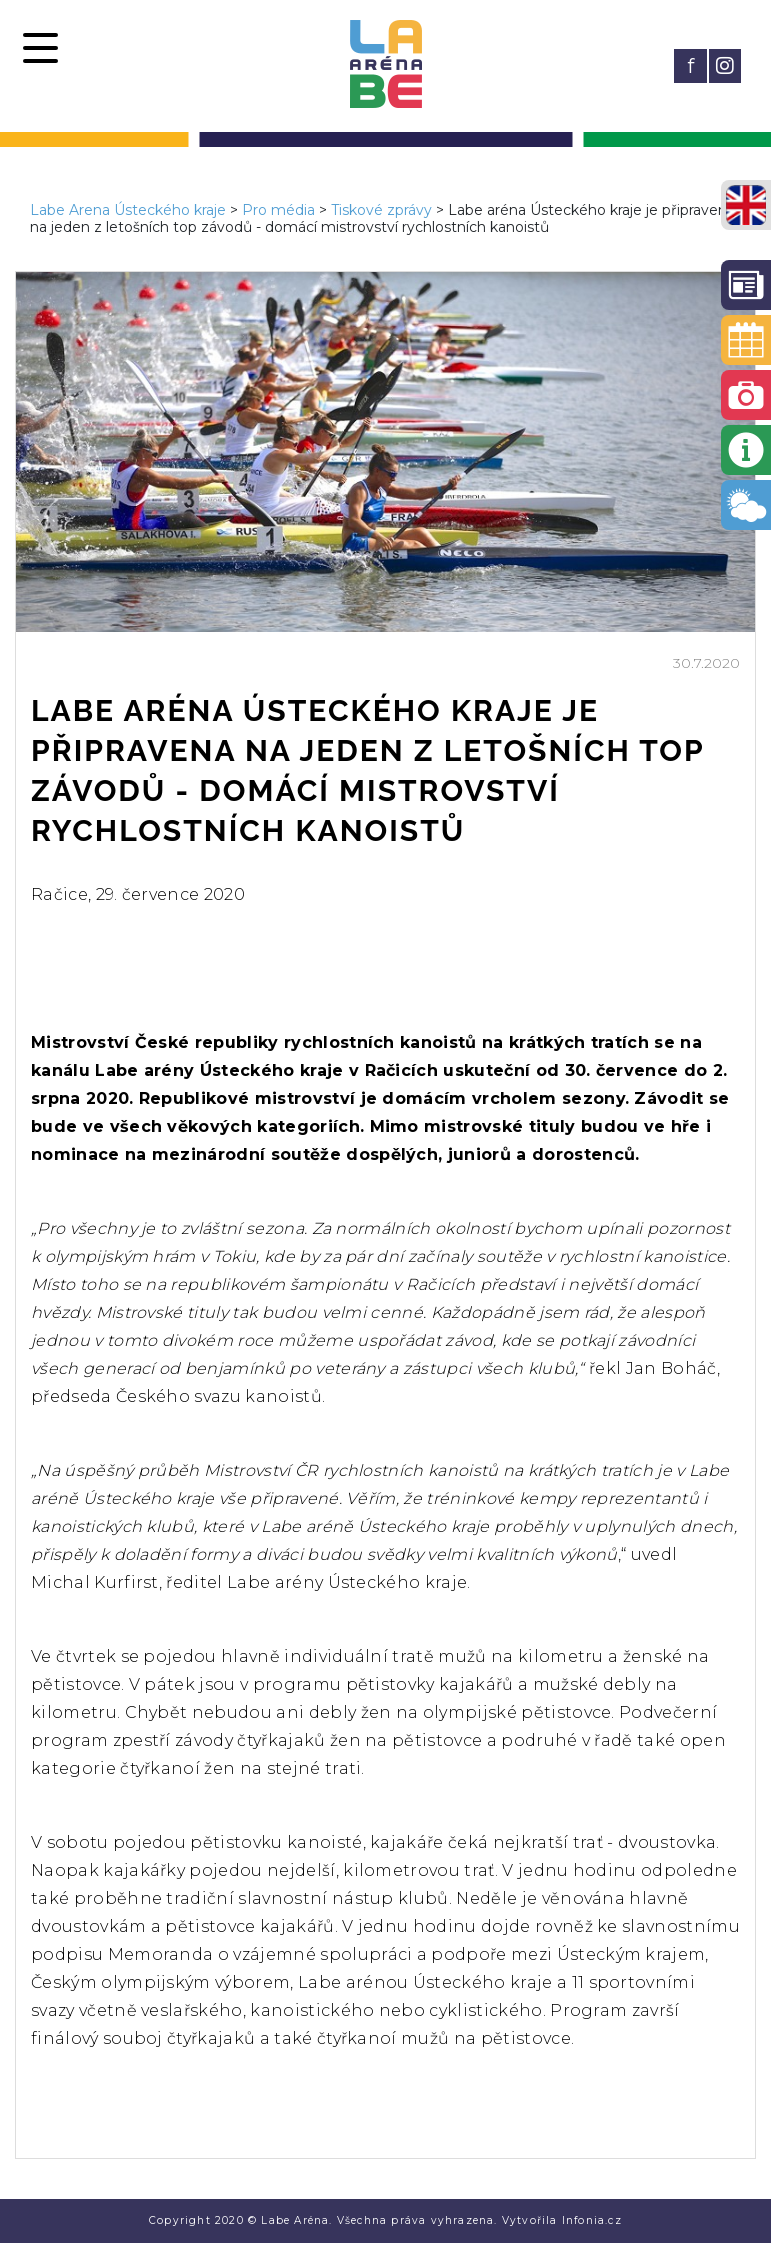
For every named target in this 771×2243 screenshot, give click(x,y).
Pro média (278, 210)
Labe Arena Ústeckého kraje (128, 210)
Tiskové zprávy (381, 210)
